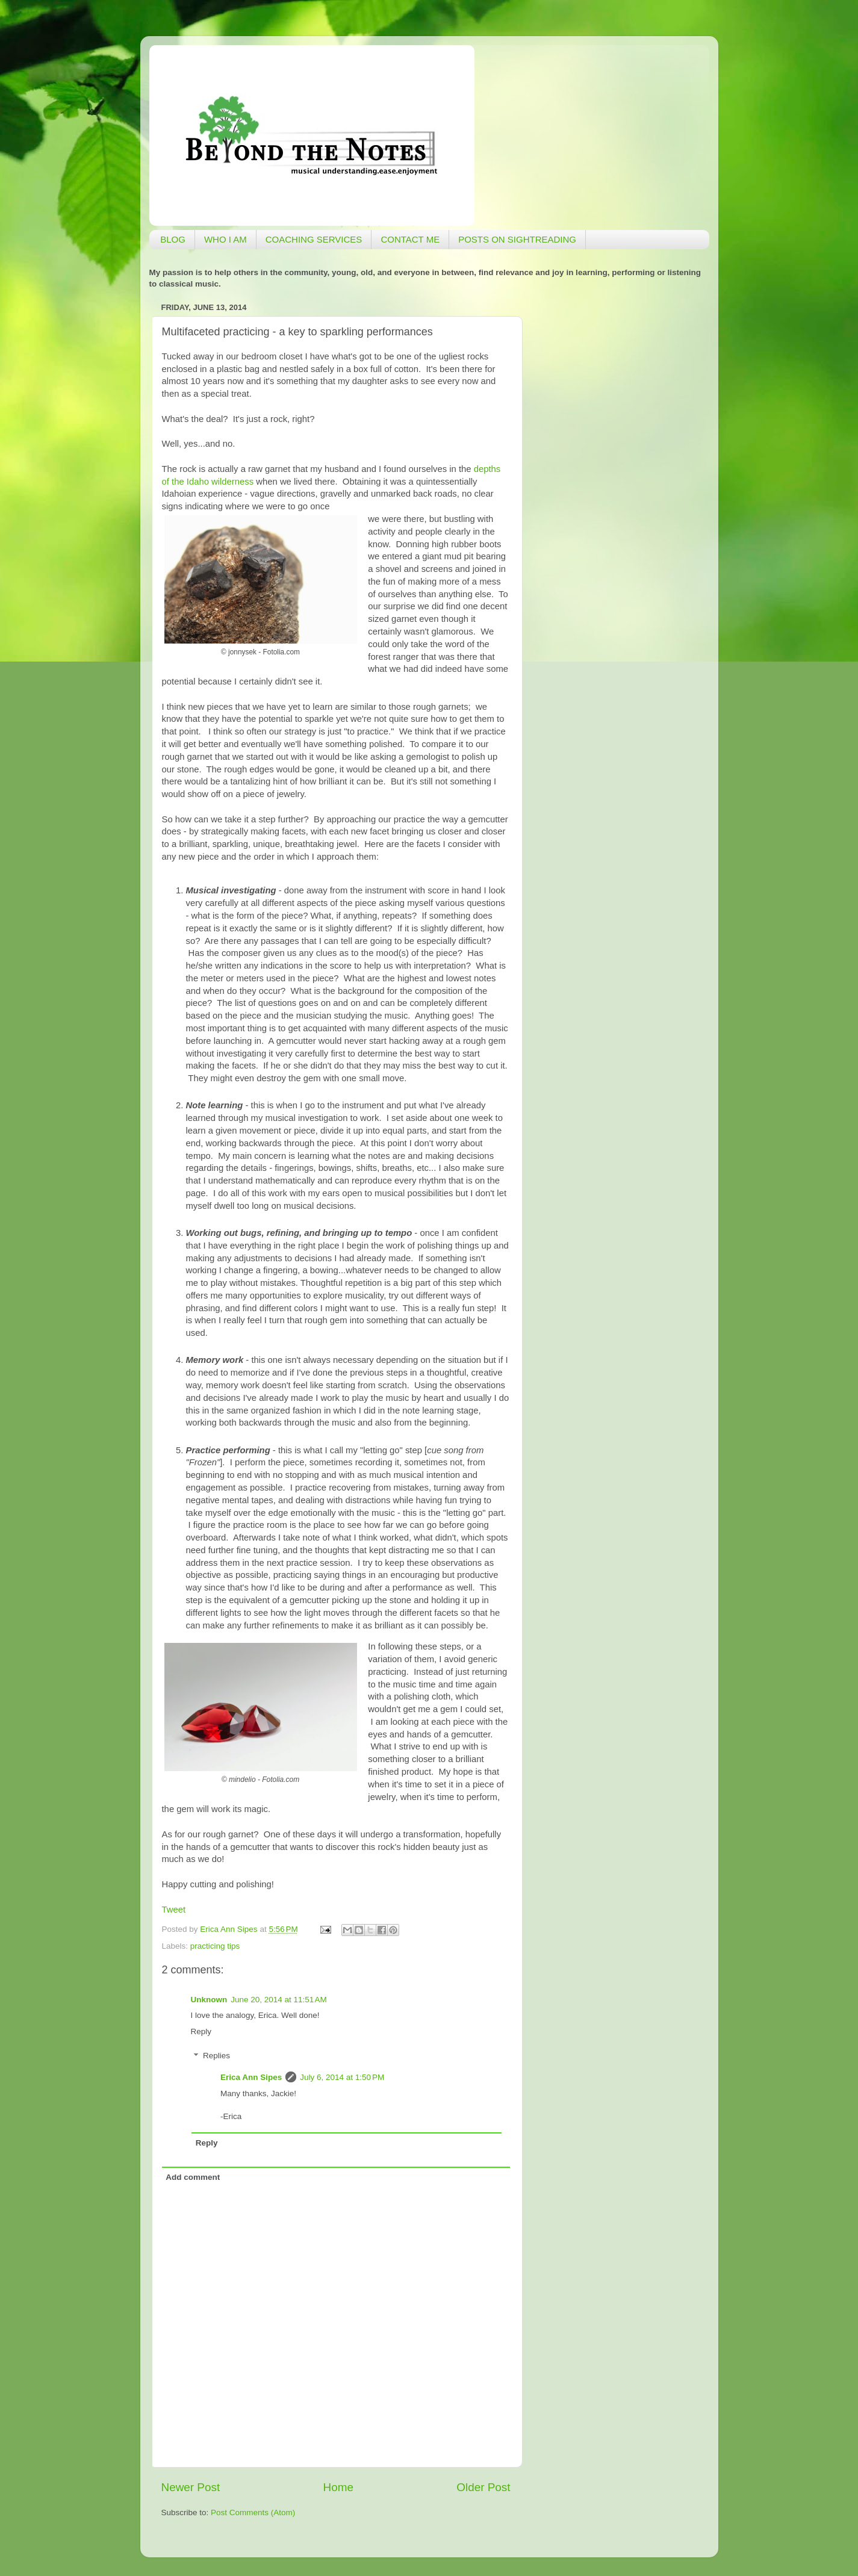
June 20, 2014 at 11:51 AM (279, 1999)
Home (338, 2487)
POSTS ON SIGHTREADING (517, 239)
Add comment (193, 2177)
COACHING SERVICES (314, 239)
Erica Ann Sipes (251, 2077)
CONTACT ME (410, 239)
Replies (216, 2056)
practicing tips (215, 1946)
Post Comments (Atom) (253, 2512)
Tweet (174, 1909)
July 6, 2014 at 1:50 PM (342, 2077)
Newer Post (190, 2487)
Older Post (483, 2487)
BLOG (172, 239)
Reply (201, 2031)
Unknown (209, 1999)
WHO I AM (225, 239)
